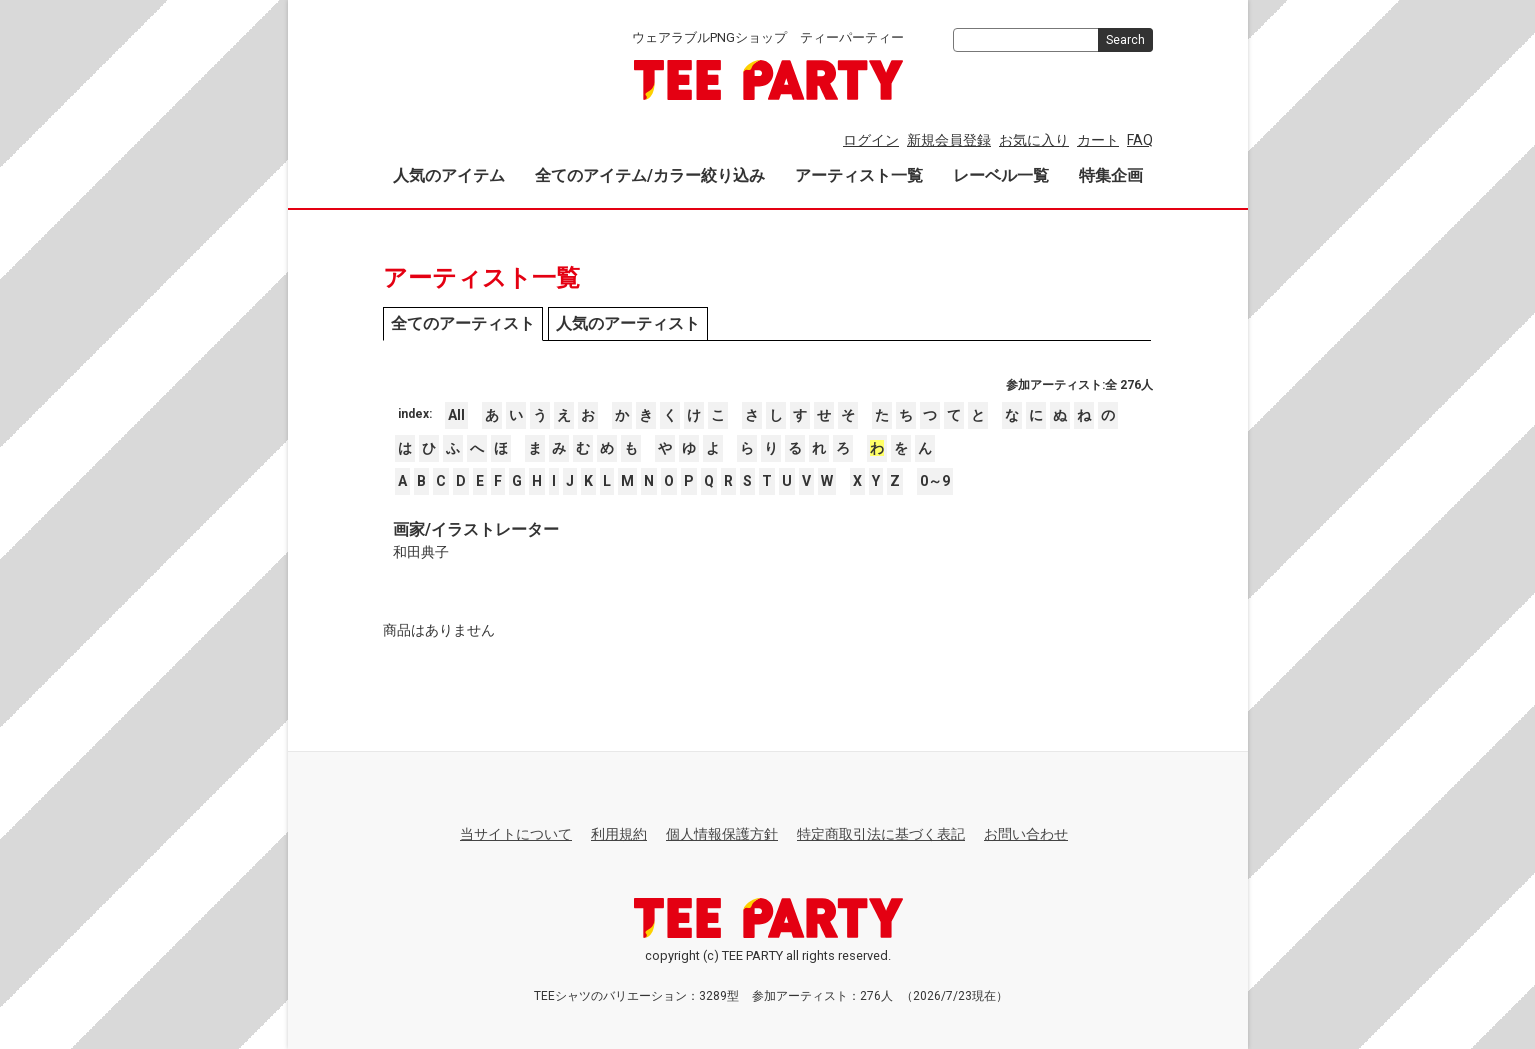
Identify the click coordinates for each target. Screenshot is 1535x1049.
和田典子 (421, 552)
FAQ (1140, 140)
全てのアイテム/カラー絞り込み (650, 175)
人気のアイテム (449, 175)
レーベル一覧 (1001, 175)
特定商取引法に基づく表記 (881, 834)
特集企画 (1111, 175)
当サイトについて (516, 834)
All (456, 415)
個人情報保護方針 (722, 834)
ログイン (871, 140)
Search (1125, 40)
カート (1098, 140)
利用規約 (619, 834)
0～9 (935, 481)
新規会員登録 (949, 140)
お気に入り (1034, 140)
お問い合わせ (1026, 834)
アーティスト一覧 (859, 175)
